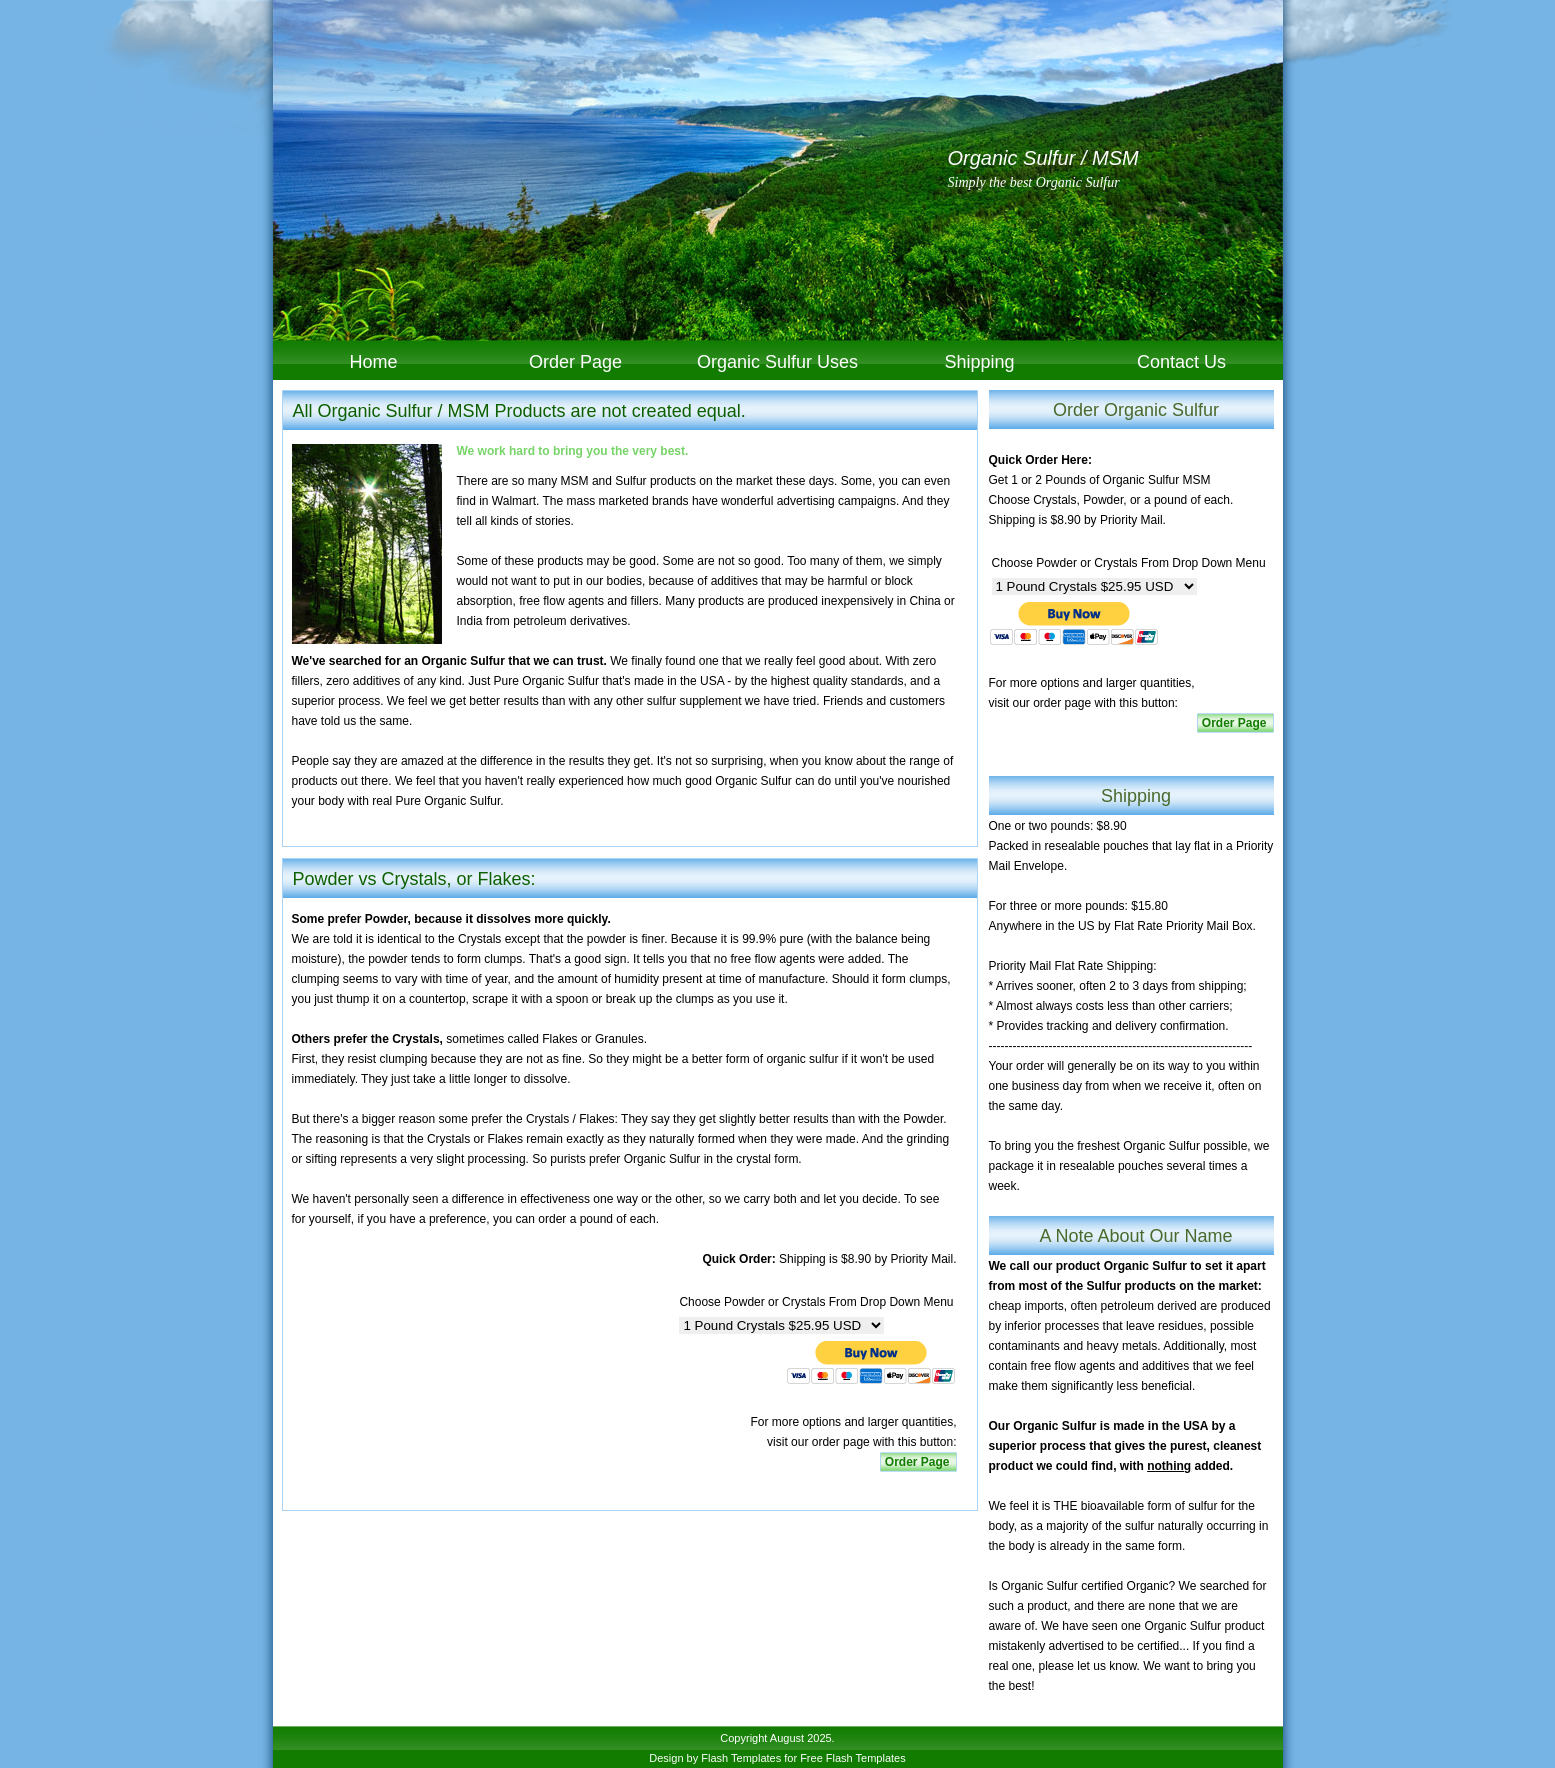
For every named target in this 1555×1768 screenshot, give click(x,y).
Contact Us (1181, 362)
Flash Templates (741, 1758)
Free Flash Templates (853, 1758)
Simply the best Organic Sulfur (1034, 182)
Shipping (979, 362)
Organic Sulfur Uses (777, 362)
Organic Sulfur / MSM (1043, 158)
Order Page (575, 362)
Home (373, 362)
